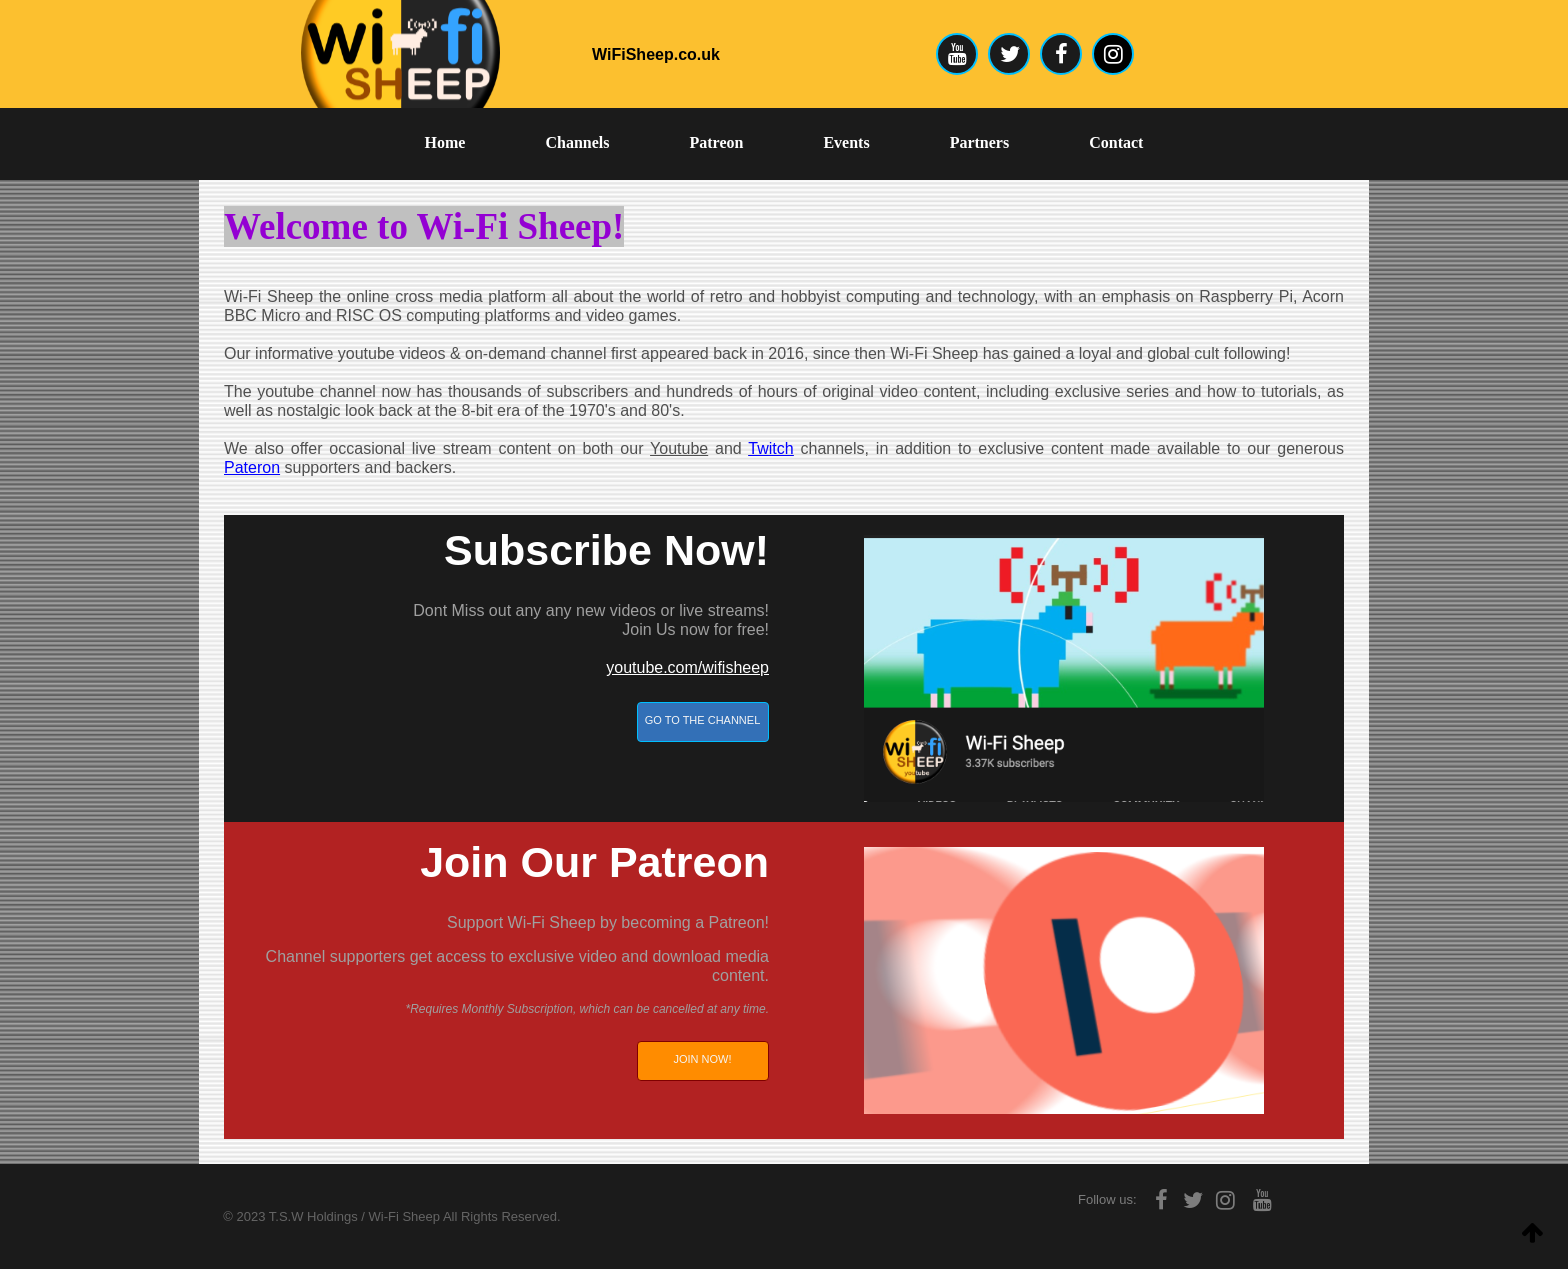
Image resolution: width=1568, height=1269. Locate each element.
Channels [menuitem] (577, 142)
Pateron (252, 467)
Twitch (770, 448)
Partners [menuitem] (980, 142)
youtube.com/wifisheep (687, 667)
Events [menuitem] (846, 142)
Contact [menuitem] (1116, 142)
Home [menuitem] (445, 142)
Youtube (679, 448)
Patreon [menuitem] (717, 142)
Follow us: (1107, 1199)
